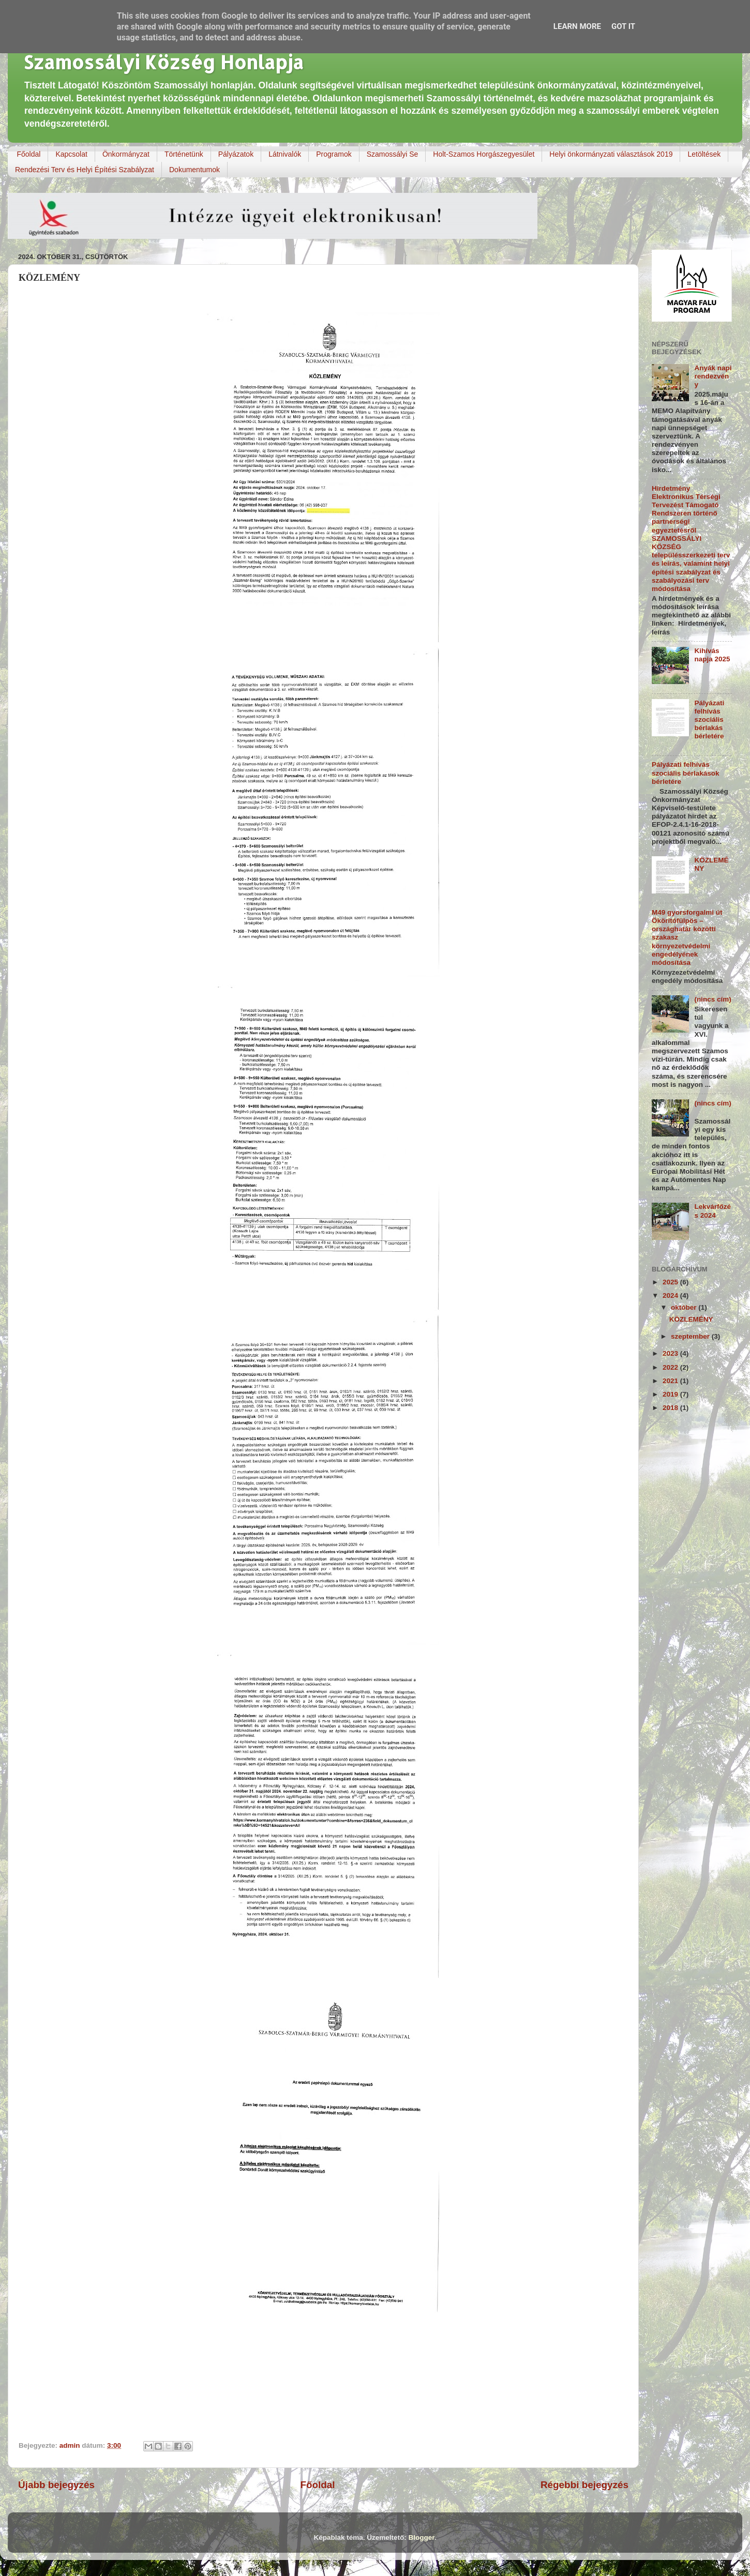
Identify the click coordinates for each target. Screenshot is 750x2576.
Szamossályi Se (392, 154)
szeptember (691, 1336)
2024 (671, 1295)
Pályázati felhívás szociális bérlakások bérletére (685, 773)
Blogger (421, 2537)
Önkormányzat (125, 154)
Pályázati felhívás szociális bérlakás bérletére (709, 719)
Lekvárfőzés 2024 (712, 1211)
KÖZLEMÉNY (691, 1319)
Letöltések (704, 154)
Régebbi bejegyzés (584, 2484)
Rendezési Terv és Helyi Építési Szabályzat (84, 169)
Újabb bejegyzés (56, 2484)
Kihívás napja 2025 (712, 655)
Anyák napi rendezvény (712, 376)
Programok (333, 154)
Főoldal (29, 154)
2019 (671, 1394)
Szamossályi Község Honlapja (163, 62)
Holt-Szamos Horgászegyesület (483, 154)
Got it (623, 26)
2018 (671, 1408)
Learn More (577, 26)
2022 (671, 1367)
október (684, 1307)
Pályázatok (235, 154)
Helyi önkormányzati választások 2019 (610, 154)
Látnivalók (284, 154)
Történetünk (183, 154)
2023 (671, 1353)
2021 (671, 1381)
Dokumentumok (194, 169)
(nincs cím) (712, 999)
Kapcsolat (71, 154)
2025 (671, 1282)
